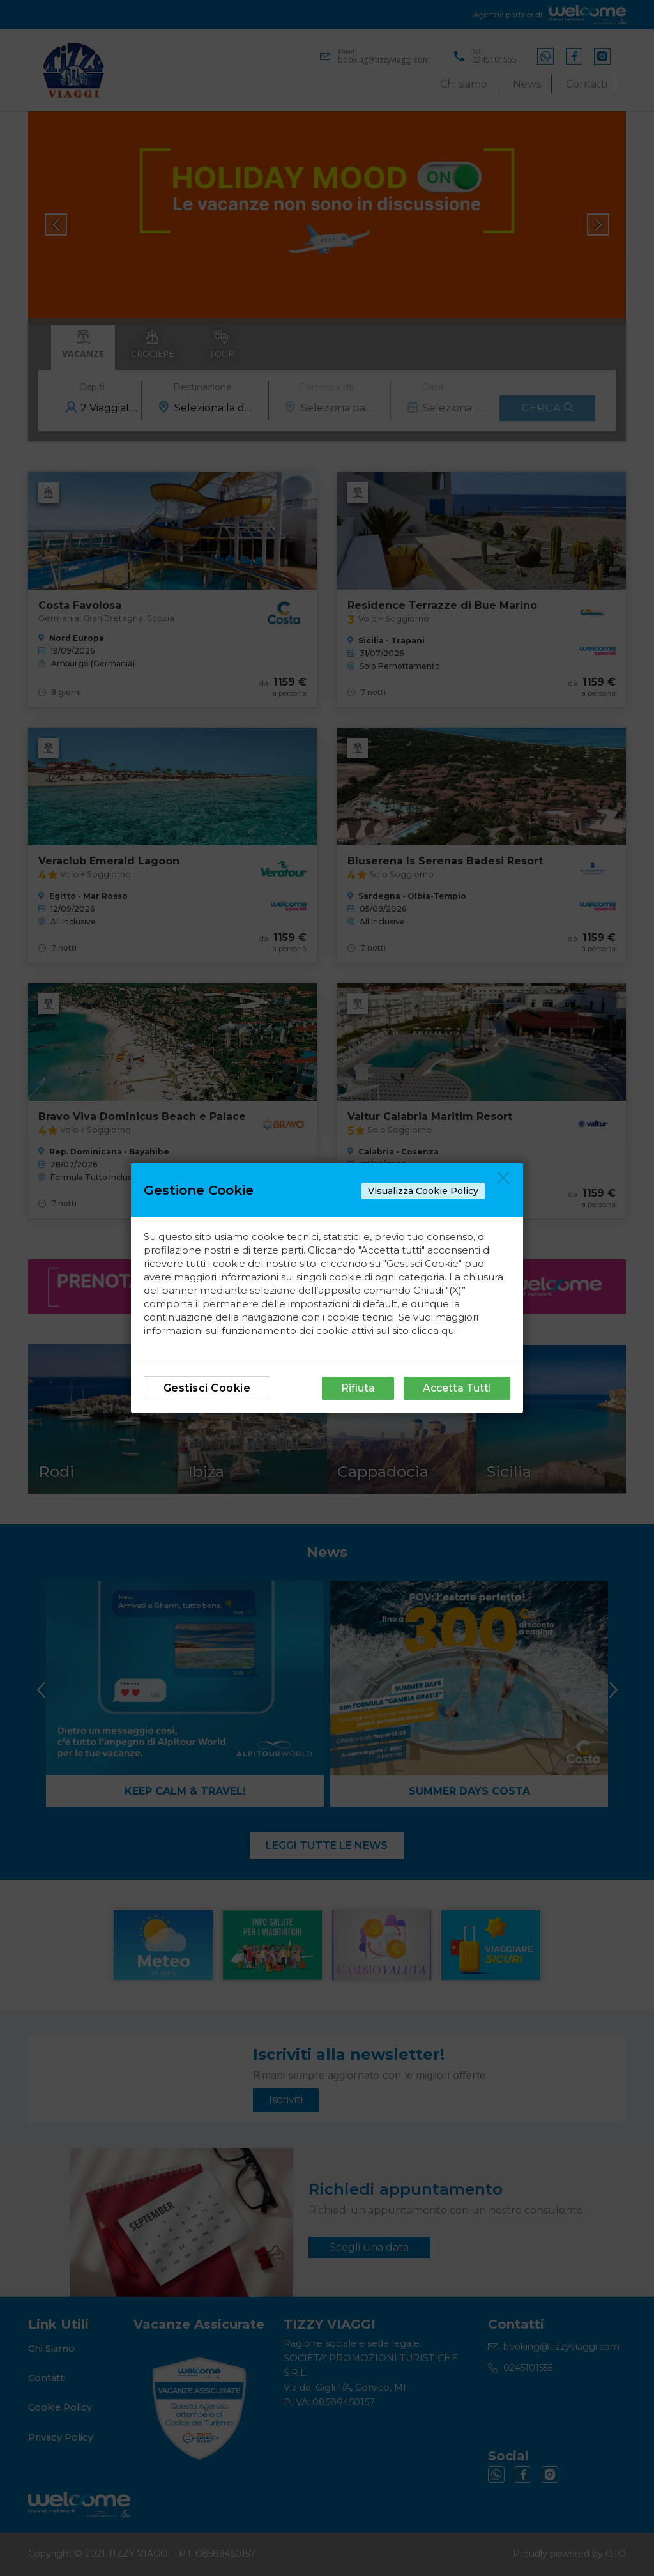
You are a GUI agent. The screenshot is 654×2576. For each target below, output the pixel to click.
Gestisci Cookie (207, 1388)
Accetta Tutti (457, 1388)
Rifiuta (358, 1388)
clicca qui (433, 1330)
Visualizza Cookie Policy (423, 1191)
